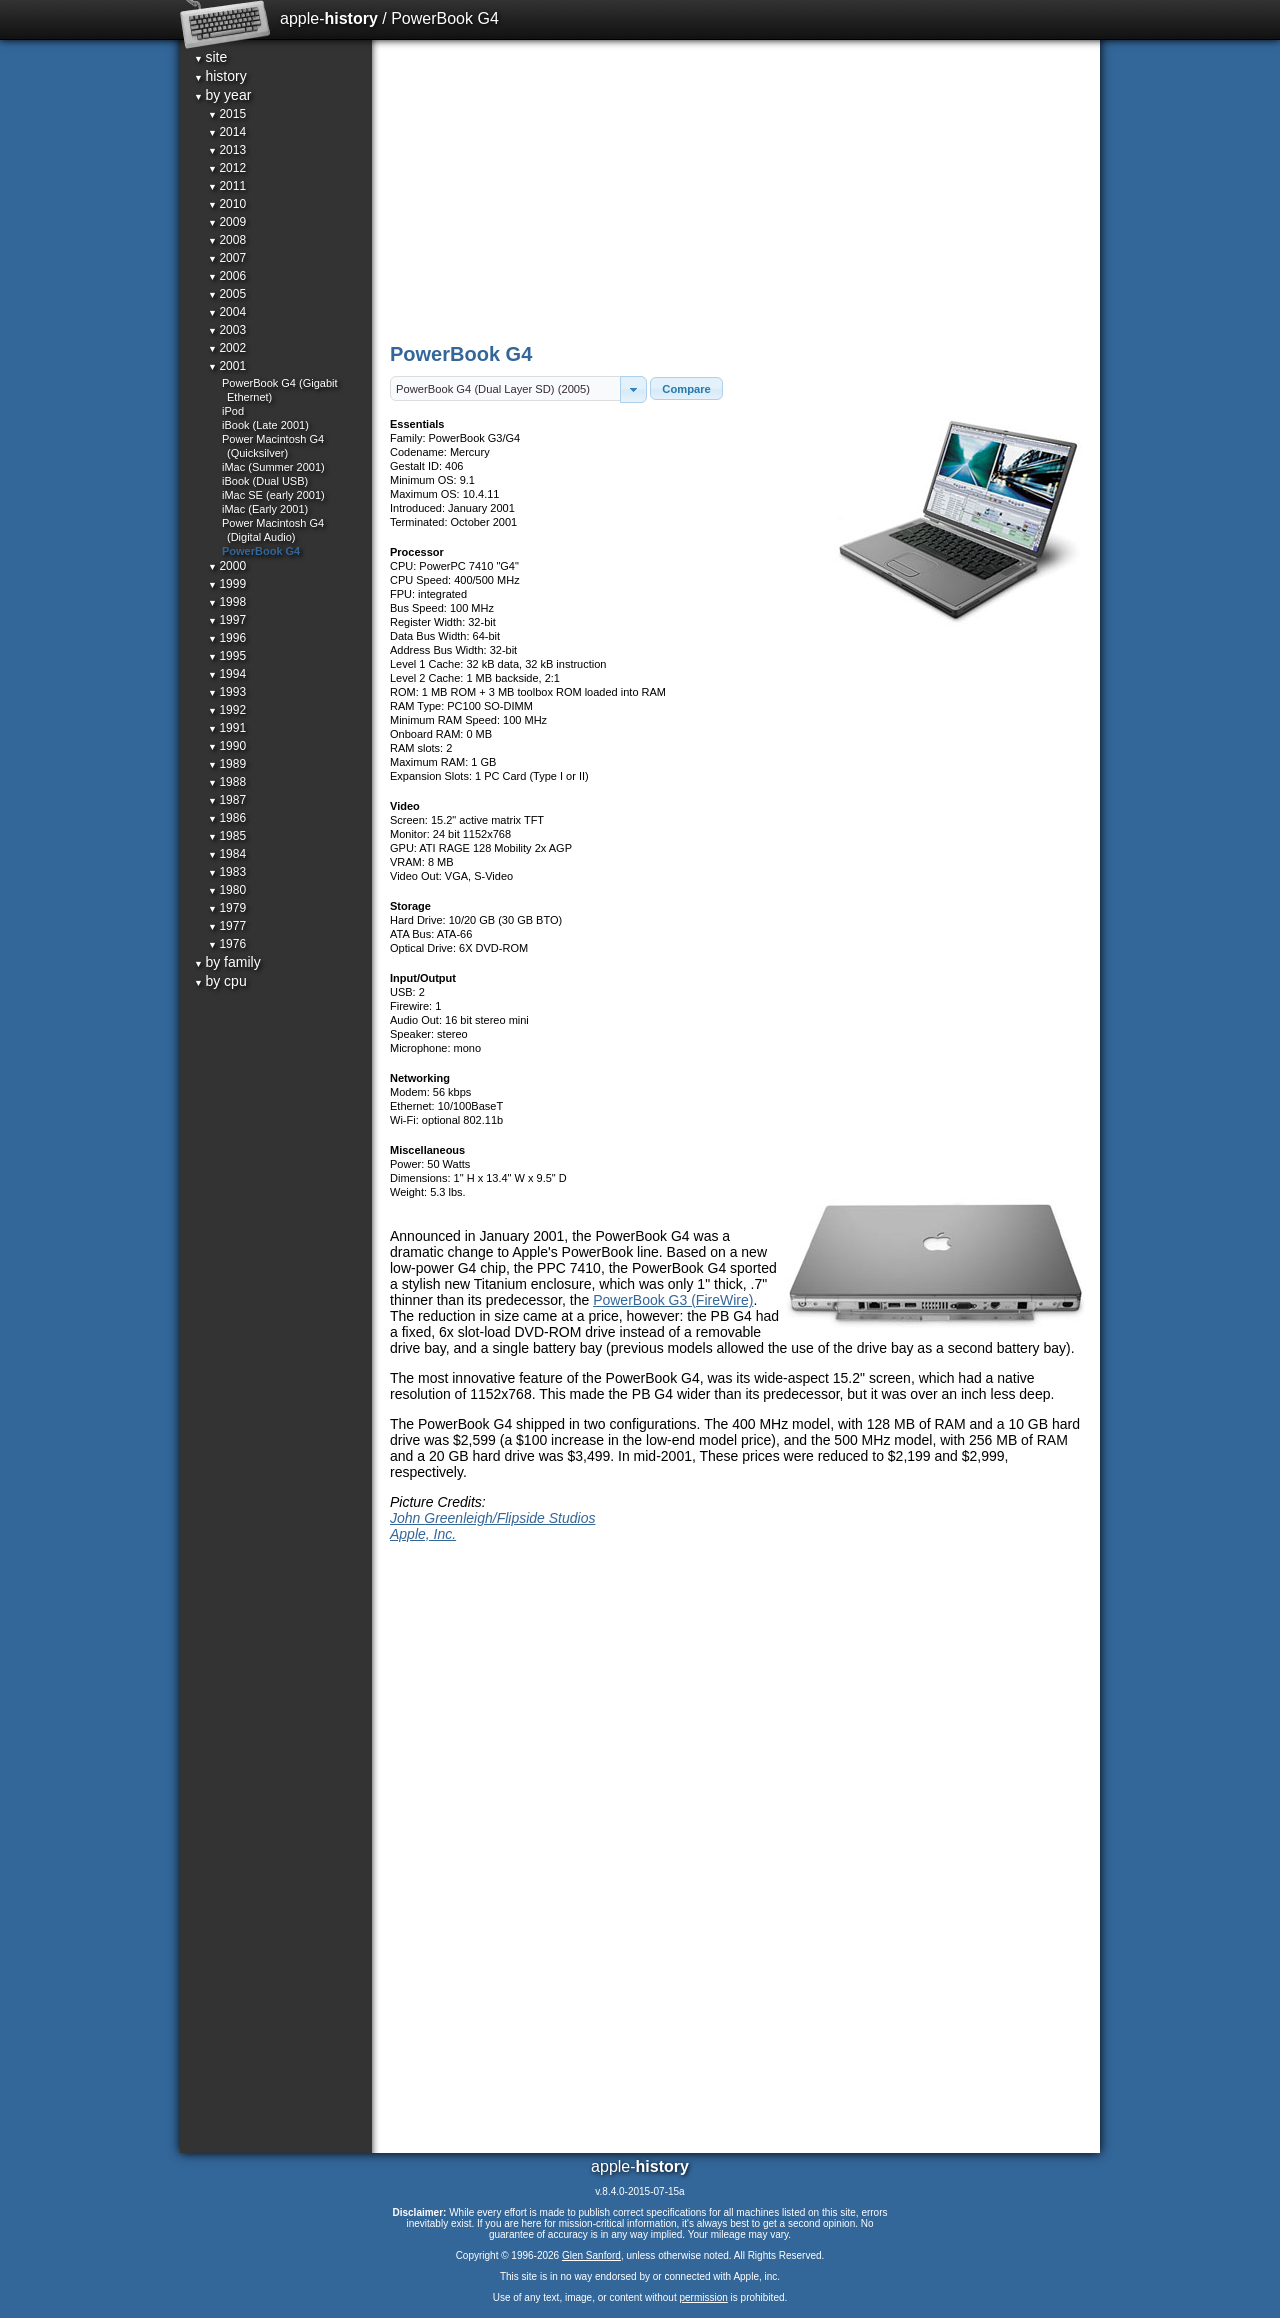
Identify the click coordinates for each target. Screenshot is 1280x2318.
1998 (227, 602)
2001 (227, 366)
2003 (227, 330)
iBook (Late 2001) (265, 425)
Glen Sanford (591, 2255)
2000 (227, 566)
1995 (227, 656)
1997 (227, 620)
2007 (227, 258)
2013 (227, 150)
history (220, 76)
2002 (227, 348)
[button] (633, 389)
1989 (227, 764)
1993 (227, 692)
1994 (227, 674)
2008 (227, 240)
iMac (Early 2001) (265, 509)
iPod (233, 411)
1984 (227, 854)
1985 (227, 836)
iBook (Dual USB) (265, 481)
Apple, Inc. (423, 1534)
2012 (227, 168)
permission (703, 2297)
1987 (227, 800)
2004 (227, 312)
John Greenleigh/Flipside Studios (492, 1518)
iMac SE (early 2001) (273, 495)
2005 (227, 294)
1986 (227, 818)
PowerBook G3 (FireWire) (673, 1300)
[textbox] (505, 388)
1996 (227, 638)
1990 (227, 746)
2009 (227, 222)
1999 (227, 584)
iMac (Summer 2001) (273, 467)
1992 (227, 710)
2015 (227, 114)
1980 (227, 890)
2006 (227, 276)
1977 (227, 926)
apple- (329, 18)
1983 (227, 872)
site (210, 57)
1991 (227, 728)
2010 (227, 204)
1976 (227, 944)
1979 (227, 908)
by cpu (220, 981)
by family (227, 962)
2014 (227, 132)
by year (222, 95)
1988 (227, 782)
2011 (227, 186)
